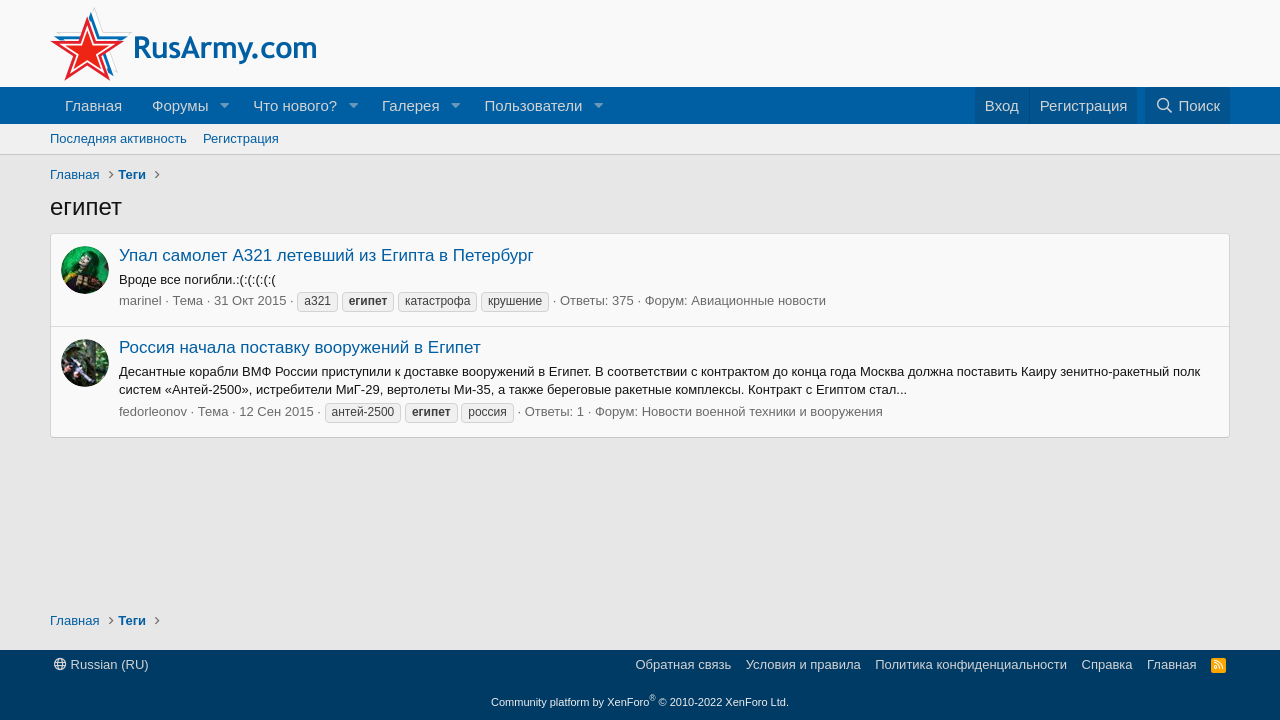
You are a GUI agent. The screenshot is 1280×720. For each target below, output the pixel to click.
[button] (224, 105)
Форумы (180, 105)
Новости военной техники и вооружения (762, 411)
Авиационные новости (758, 300)
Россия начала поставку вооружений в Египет (300, 347)
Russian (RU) (101, 664)
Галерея (411, 105)
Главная (93, 105)
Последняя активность (118, 138)
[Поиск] (1187, 105)
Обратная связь (683, 664)
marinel (140, 300)
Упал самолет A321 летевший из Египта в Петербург (326, 255)
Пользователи (533, 105)
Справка (1107, 664)
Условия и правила (803, 664)
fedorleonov (153, 411)
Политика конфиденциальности (971, 664)
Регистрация (241, 138)
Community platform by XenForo (640, 702)
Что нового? (295, 105)
